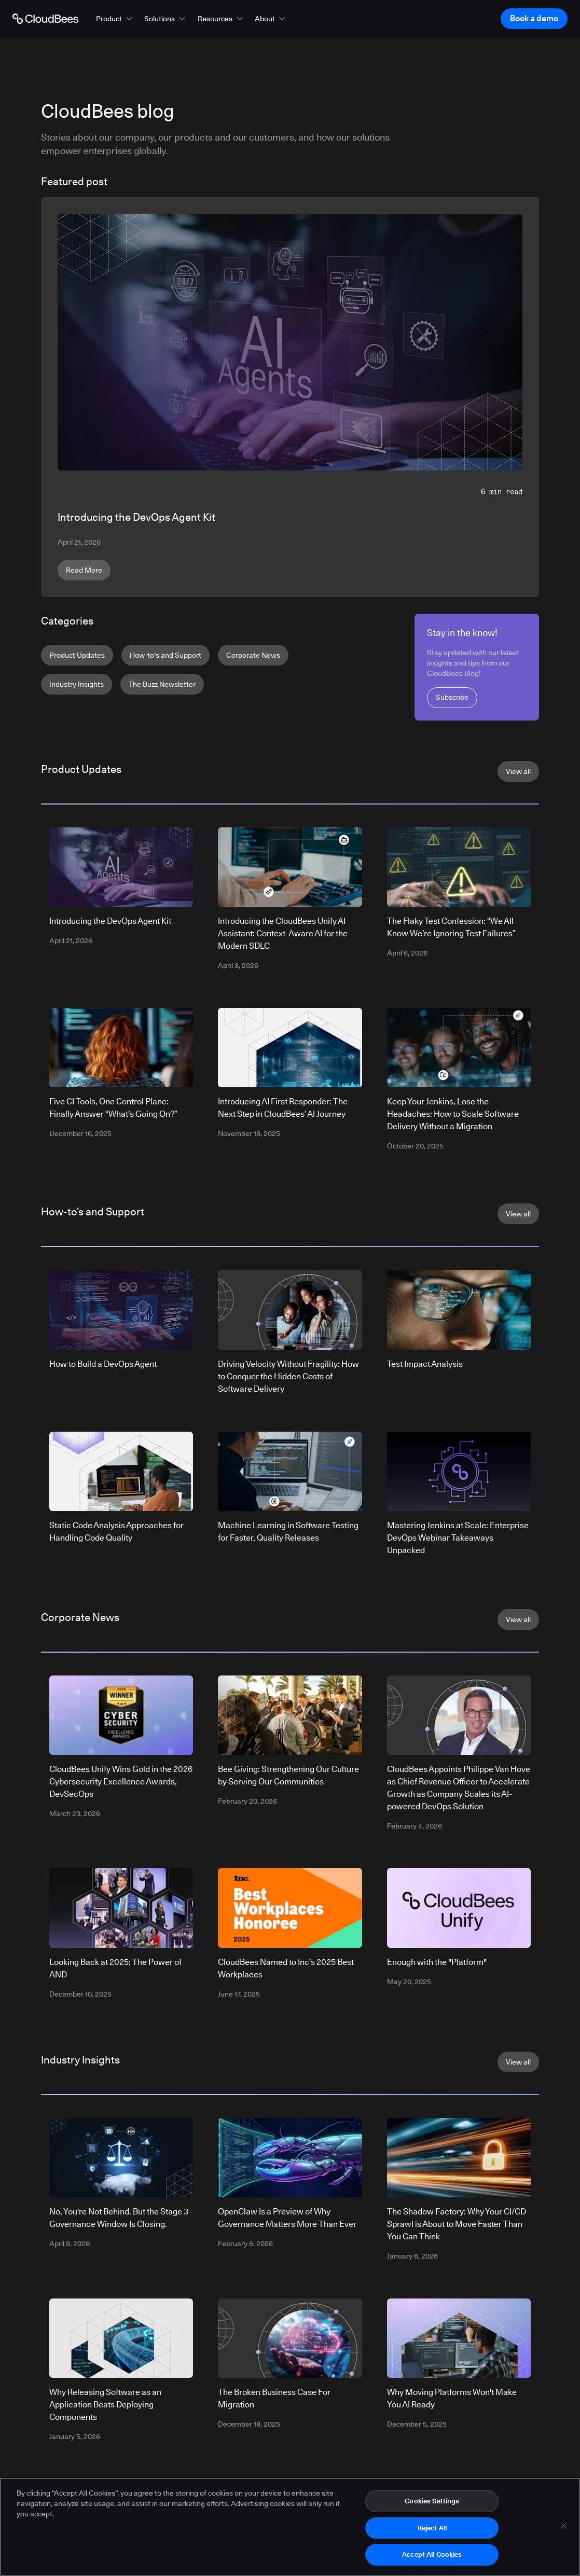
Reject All (432, 2528)
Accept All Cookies (432, 2554)
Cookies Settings (432, 2501)
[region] (290, 2526)
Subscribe (452, 697)
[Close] (563, 2525)
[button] (115, 18)
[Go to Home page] (45, 18)
